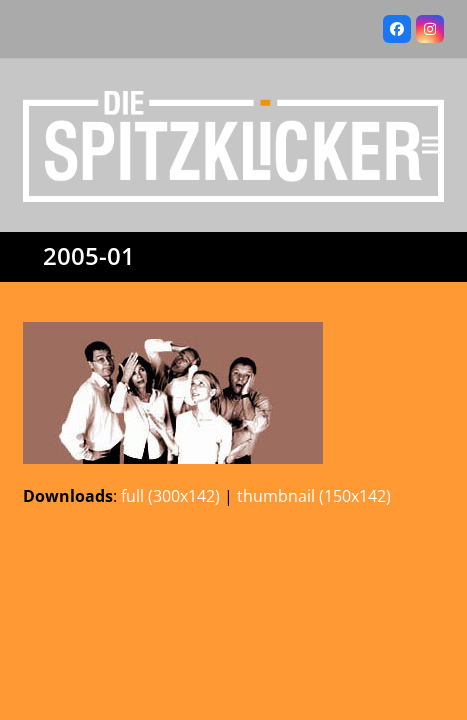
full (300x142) (170, 496)
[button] (433, 145)
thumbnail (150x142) (314, 496)
